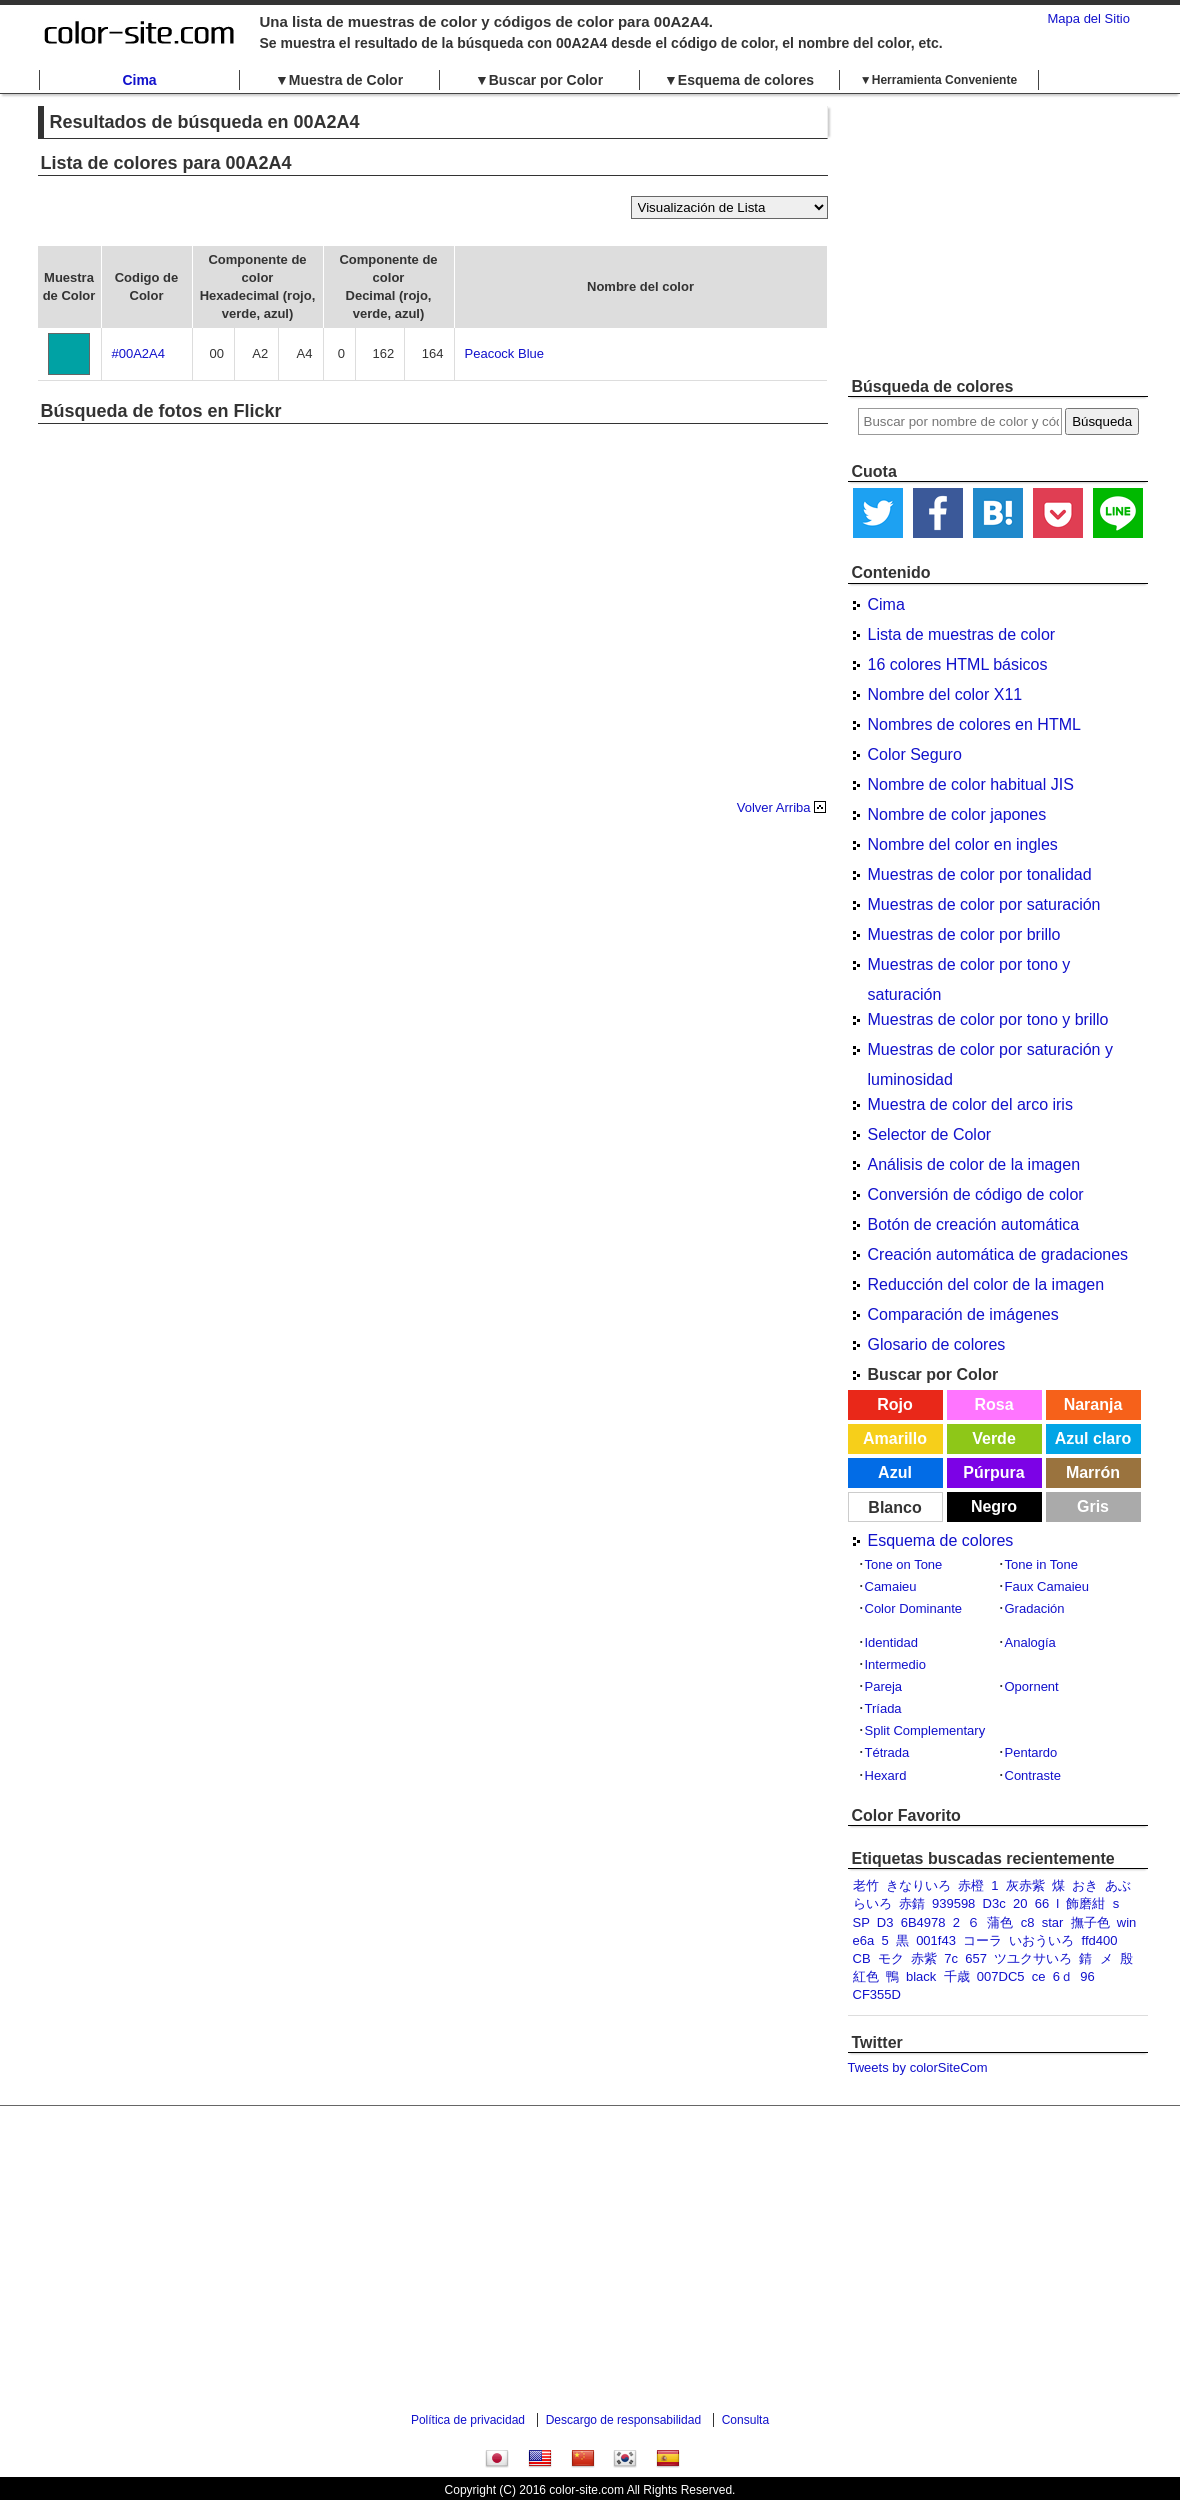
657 (976, 1958)
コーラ (982, 1940)
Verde (994, 1438)
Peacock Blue (505, 353)
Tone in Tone (1042, 1564)
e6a (864, 1940)
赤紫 (924, 1958)
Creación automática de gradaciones (998, 1254)
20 (1020, 1903)
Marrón (1093, 1472)
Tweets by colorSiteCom (918, 2067)
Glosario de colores (937, 1344)
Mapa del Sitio (1089, 18)
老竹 (866, 1885)
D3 (885, 1922)
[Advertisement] (998, 235)
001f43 (936, 1940)
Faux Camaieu (1047, 1586)
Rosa (993, 1404)
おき (1085, 1885)
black (921, 1976)
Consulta (745, 2420)
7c (951, 1958)
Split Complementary (925, 1730)
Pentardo (1031, 1752)
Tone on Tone (904, 1564)
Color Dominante (914, 1608)
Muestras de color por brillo (964, 934)
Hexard (886, 1775)
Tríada (883, 1708)
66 (1042, 1903)
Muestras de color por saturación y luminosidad (990, 1053)
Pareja (884, 1686)
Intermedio (895, 1664)
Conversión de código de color (976, 1194)
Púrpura (993, 1472)
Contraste (1033, 1775)
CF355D (877, 1994)
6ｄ (1063, 1976)
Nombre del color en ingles (963, 844)
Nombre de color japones (957, 814)
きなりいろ (918, 1885)
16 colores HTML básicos (958, 664)
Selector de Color (930, 1134)
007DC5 (1001, 1976)
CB (862, 1958)
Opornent (1032, 1686)
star (1053, 1922)
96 (1087, 1976)
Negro (994, 1506)
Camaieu (891, 1586)
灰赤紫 (1025, 1885)
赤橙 (971, 1885)
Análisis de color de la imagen (974, 1164)
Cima (139, 80)
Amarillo (895, 1438)
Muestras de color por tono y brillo (988, 1019)
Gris (1093, 1506)
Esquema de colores (941, 1540)
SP (861, 1922)
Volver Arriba (774, 807)
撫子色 (1090, 1922)
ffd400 (1100, 1940)
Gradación (1035, 1608)
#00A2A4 (139, 353)
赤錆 (912, 1903)
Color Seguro (915, 754)
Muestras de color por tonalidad (980, 874)
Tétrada (887, 1752)
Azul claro (1093, 1438)
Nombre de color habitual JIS (971, 784)
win (1127, 1922)
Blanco (894, 1507)
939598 (953, 1903)
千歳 (957, 1976)
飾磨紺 (1085, 1903)
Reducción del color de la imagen (986, 1284)
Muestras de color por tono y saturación (969, 968)
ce (1039, 1976)
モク (891, 1958)
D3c (994, 1903)
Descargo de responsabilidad (623, 2420)
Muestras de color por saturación (984, 904)
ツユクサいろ (1033, 1958)
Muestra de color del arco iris (970, 1104)
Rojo (895, 1404)
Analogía (1030, 1642)
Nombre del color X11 (945, 694)
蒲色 (1000, 1922)
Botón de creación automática (974, 1224)
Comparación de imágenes (963, 1314)
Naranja (1093, 1404)
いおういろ (1041, 1940)
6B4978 (923, 1922)
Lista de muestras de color (962, 634)
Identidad (892, 1642)
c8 (1028, 1922)
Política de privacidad (468, 2420)
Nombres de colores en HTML (974, 724)
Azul (895, 1472)
